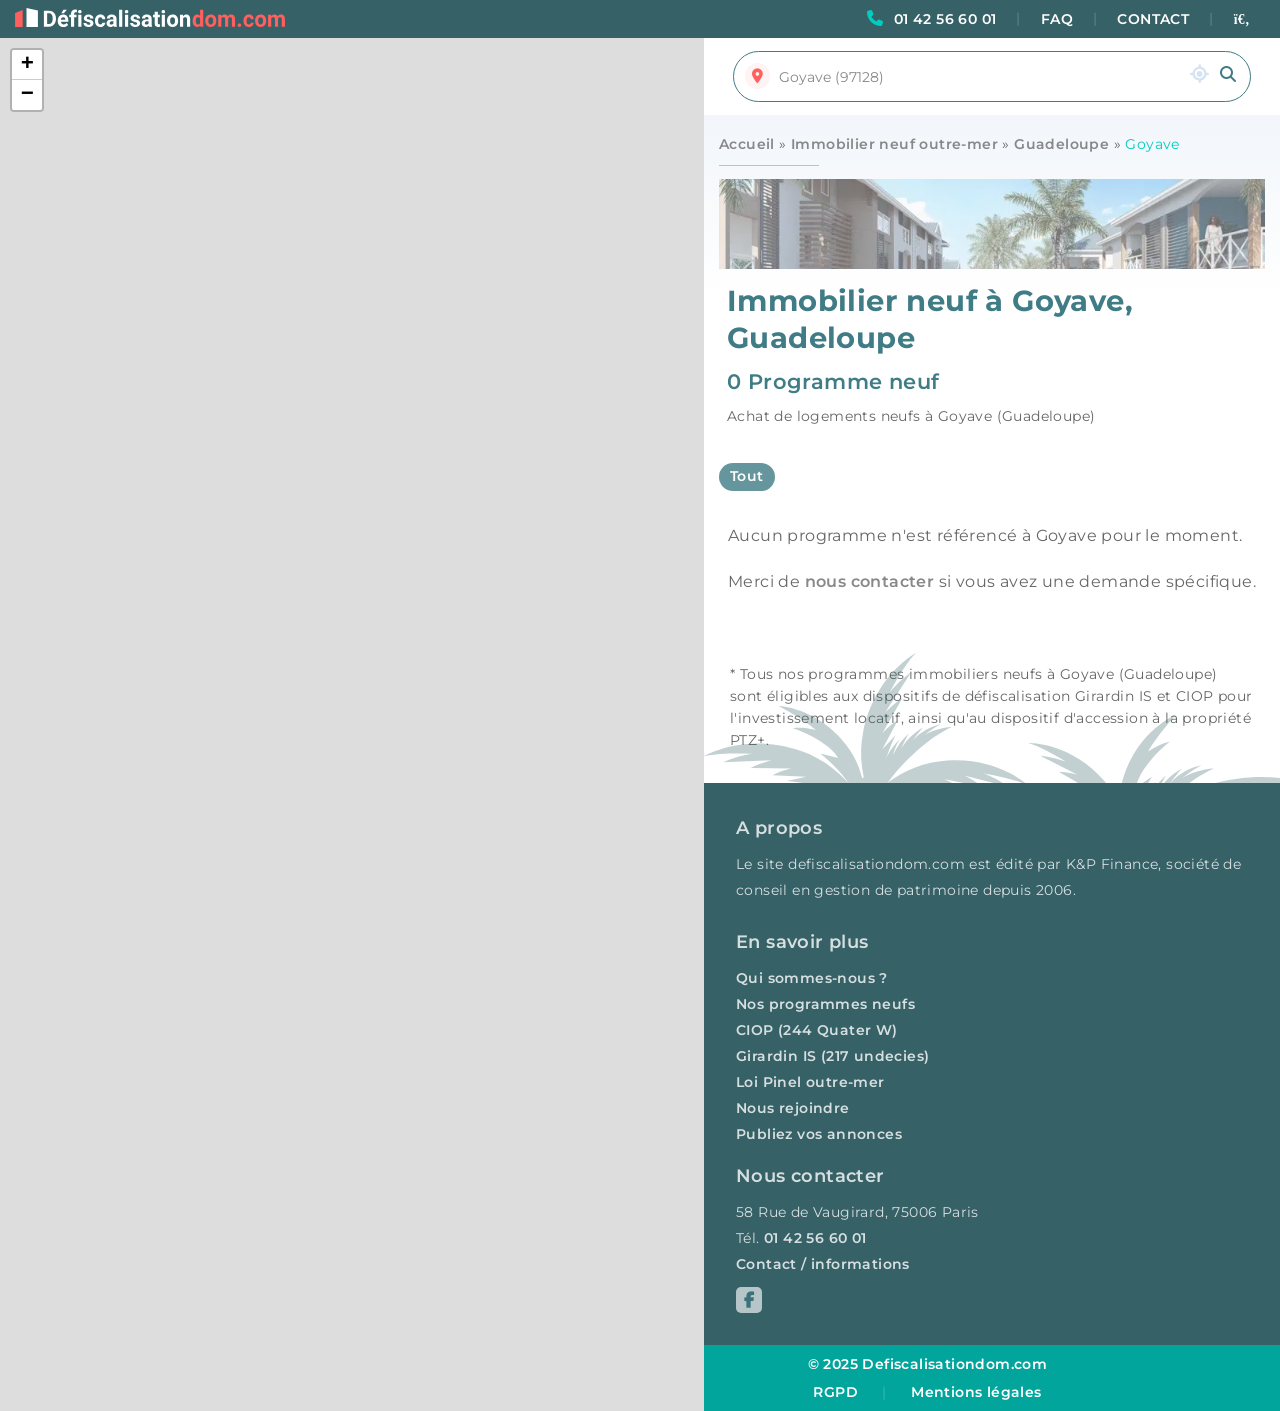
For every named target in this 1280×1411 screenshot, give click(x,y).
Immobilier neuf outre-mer (894, 144)
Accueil (747, 144)
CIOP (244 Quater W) (817, 1030)
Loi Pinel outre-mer (810, 1082)
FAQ (1057, 19)
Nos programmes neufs (825, 1004)
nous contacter (870, 581)
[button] (27, 65)
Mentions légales (976, 1392)
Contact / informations (823, 1264)
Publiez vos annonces (819, 1134)
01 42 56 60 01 (945, 19)
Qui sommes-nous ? (812, 978)
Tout (747, 476)
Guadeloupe (1061, 144)
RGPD (835, 1392)
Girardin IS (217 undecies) (832, 1056)
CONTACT (1153, 19)
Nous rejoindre (793, 1108)
